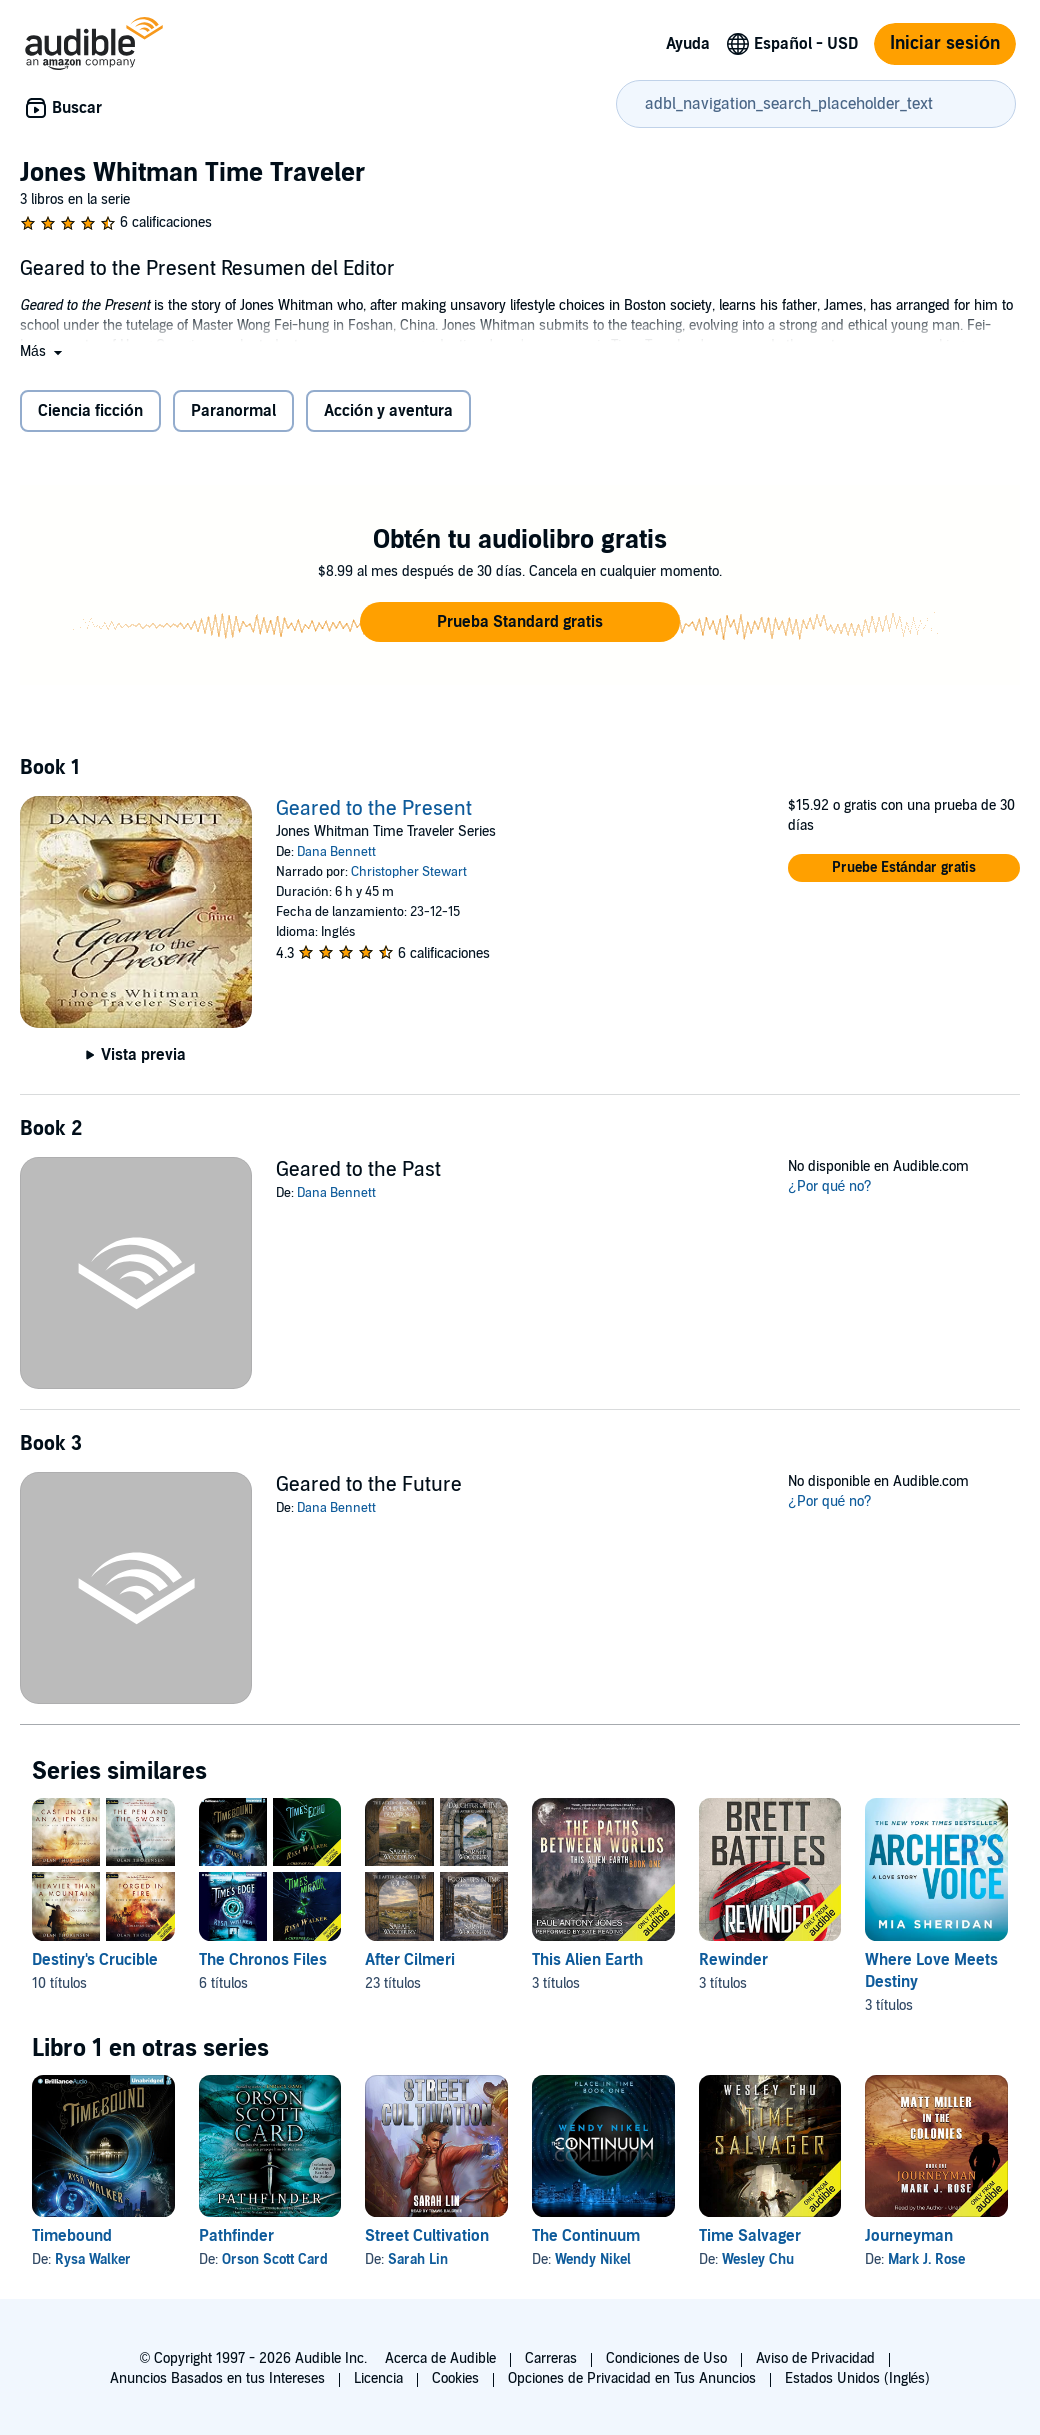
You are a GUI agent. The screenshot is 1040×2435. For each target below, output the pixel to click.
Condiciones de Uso (666, 2358)
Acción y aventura (388, 411)
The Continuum (586, 2236)
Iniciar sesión (945, 43)
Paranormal (233, 411)
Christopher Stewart (409, 872)
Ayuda (688, 44)
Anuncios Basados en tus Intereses (217, 2378)
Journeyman (909, 2236)
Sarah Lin (418, 2259)
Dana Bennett (336, 852)
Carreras (551, 2358)
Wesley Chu (758, 2259)
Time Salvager (750, 2236)
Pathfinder (236, 2236)
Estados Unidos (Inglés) (858, 2378)
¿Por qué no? (830, 1186)
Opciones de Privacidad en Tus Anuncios (632, 2378)
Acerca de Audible (440, 2358)
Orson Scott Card (275, 2259)
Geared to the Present (374, 809)
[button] (43, 351)
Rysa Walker (93, 2259)
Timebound (72, 2236)
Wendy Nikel (593, 2259)
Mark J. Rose (926, 2259)
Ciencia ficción (90, 411)
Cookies (455, 2378)
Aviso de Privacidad (815, 2358)
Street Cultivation (427, 2236)
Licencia (378, 2378)
